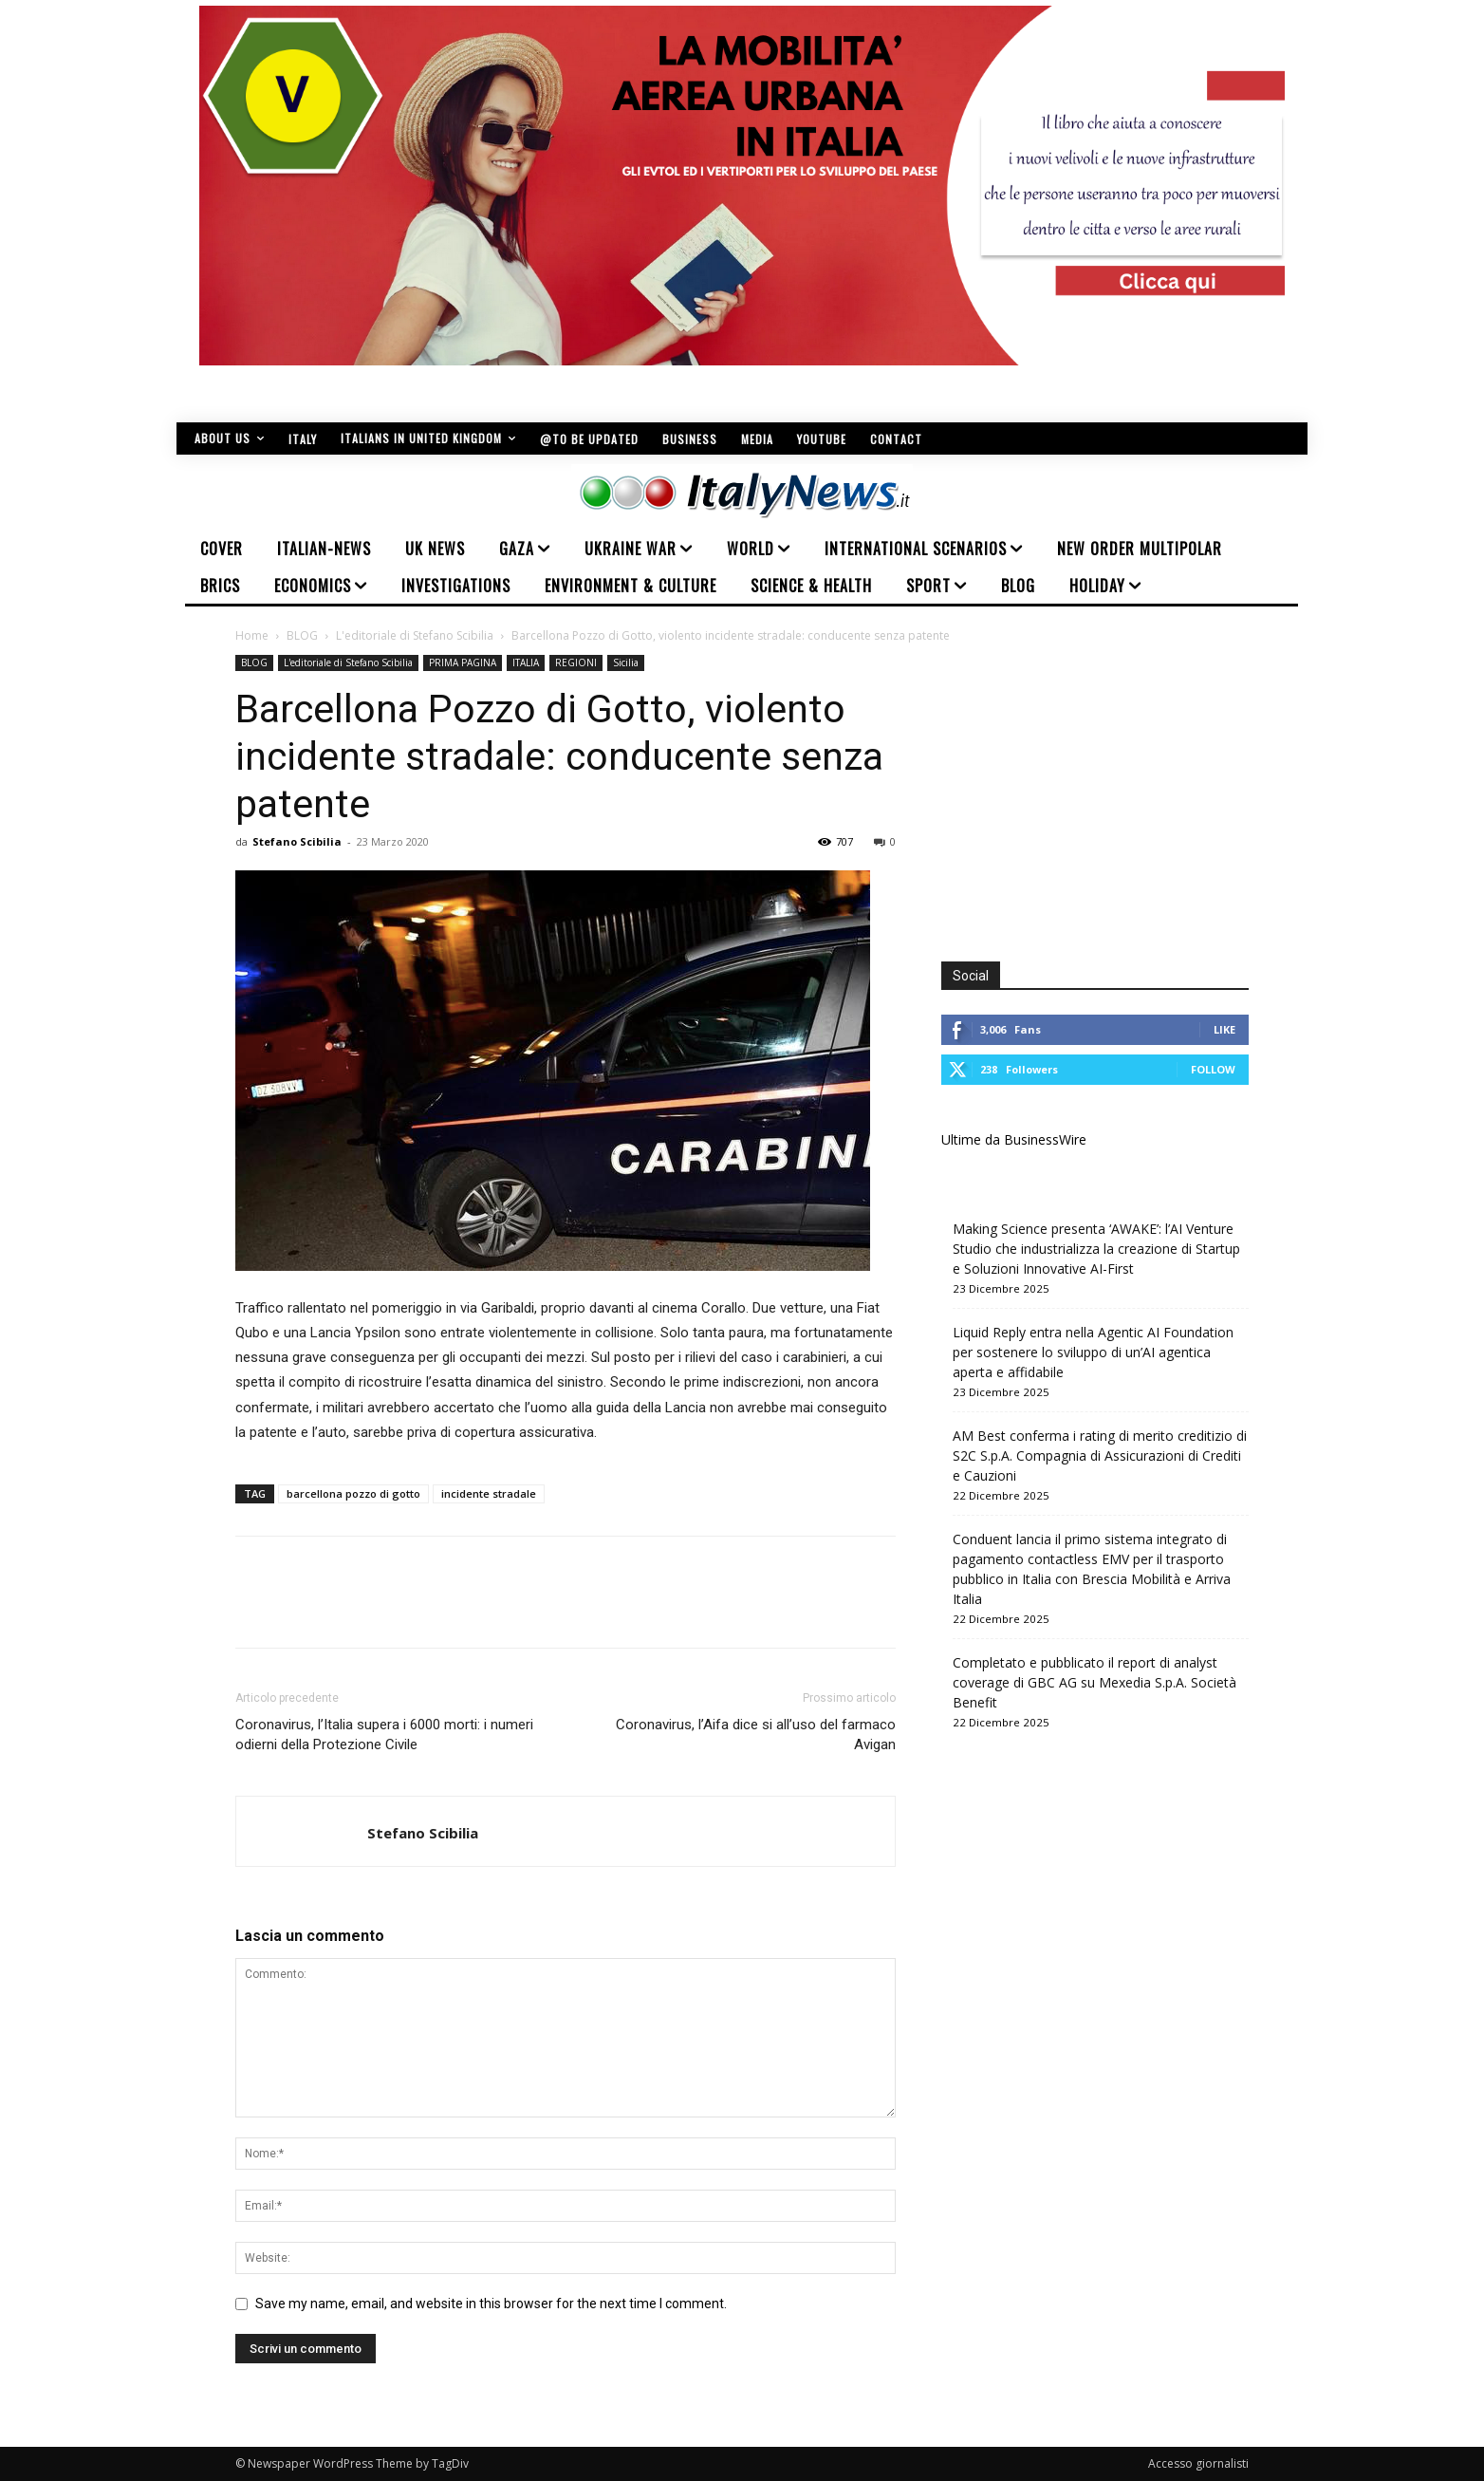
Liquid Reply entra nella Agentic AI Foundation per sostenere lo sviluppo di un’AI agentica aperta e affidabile (1093, 1352)
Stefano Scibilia (297, 841)
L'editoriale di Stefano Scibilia (414, 635)
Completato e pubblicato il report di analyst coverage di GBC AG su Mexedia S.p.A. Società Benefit (1094, 1682)
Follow (1213, 1069)
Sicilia (626, 662)
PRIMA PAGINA (462, 662)
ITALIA (525, 662)
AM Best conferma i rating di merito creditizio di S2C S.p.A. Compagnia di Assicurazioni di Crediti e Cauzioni (1100, 1455)
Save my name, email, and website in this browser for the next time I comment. (491, 2303)
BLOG (302, 635)
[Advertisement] (1100, 788)
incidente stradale (488, 1493)
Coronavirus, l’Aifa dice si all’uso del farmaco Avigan (756, 1734)
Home (252, 635)
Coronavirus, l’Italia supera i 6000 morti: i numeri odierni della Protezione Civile (384, 1734)
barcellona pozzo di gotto (353, 1493)
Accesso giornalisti (1198, 2463)
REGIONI (576, 662)
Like (1224, 1029)
